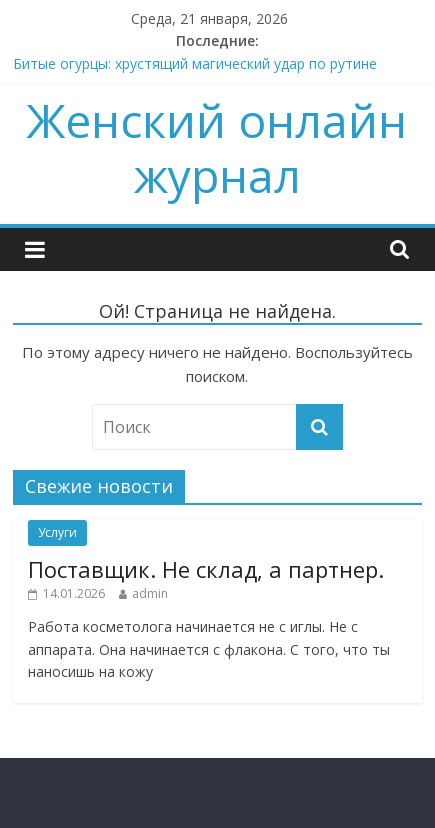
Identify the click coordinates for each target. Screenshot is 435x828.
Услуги (57, 532)
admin (150, 593)
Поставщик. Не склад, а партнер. (206, 569)
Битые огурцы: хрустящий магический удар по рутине (195, 63)
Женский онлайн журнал (217, 147)
